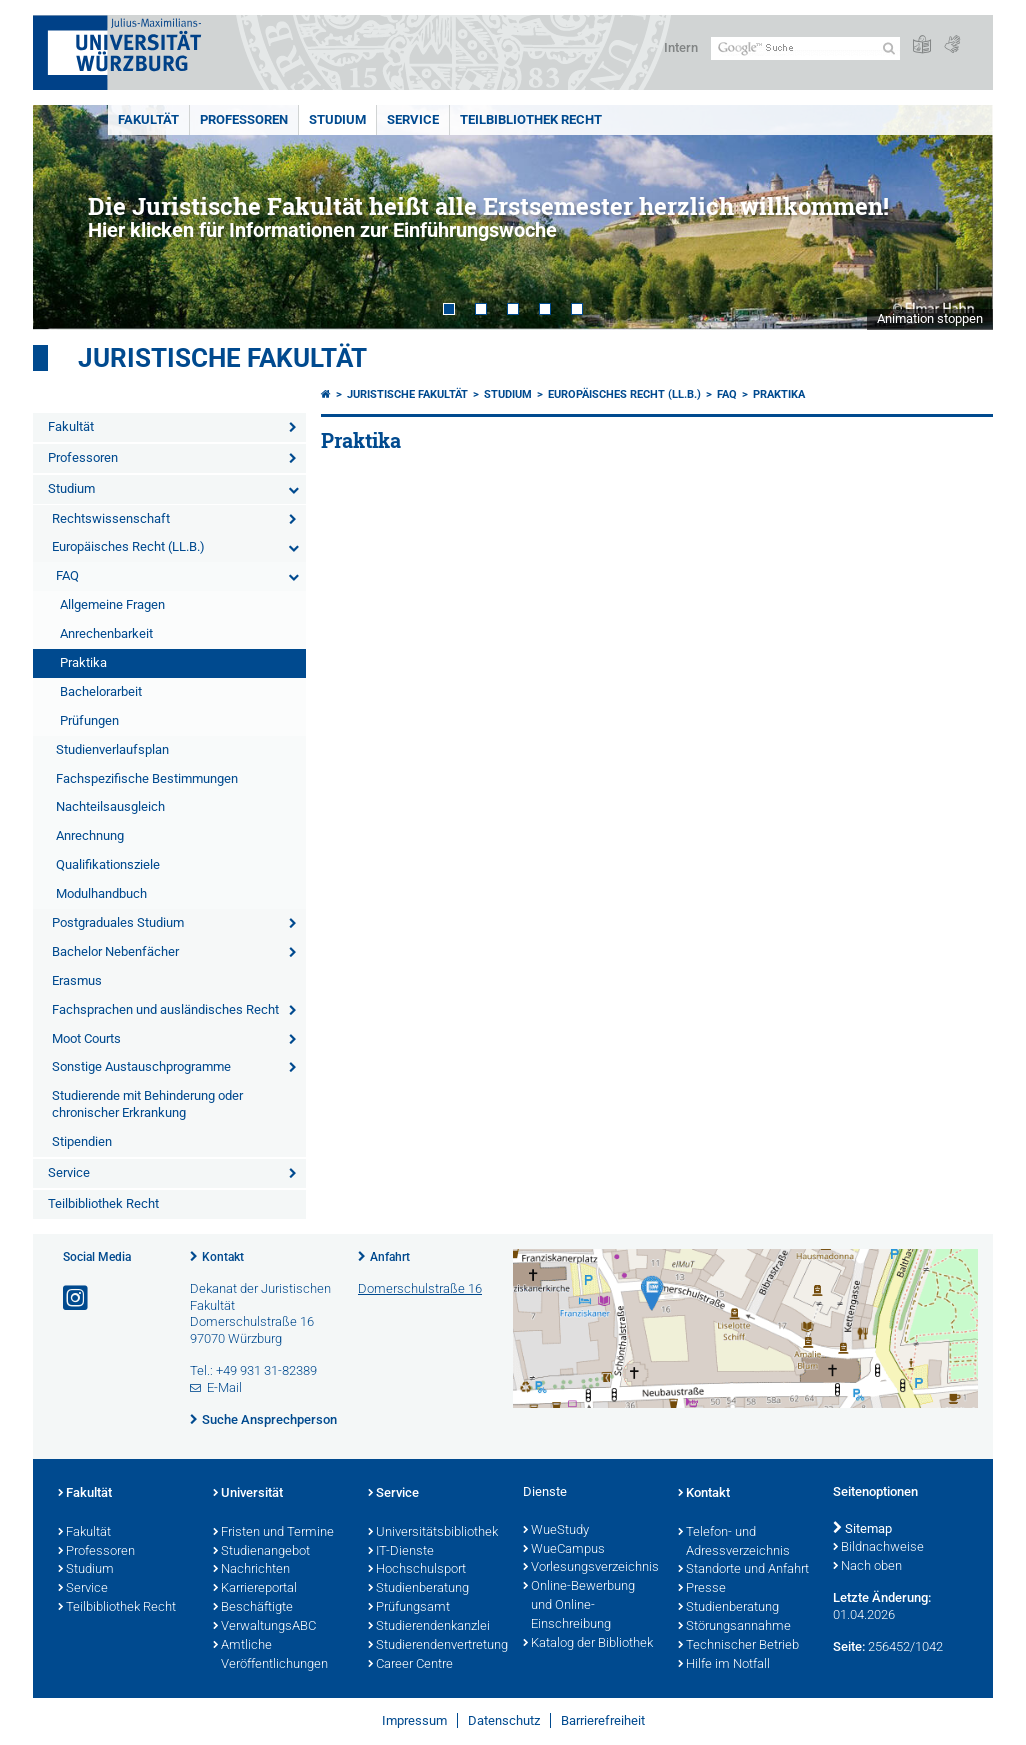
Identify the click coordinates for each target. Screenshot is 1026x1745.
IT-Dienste (401, 1552)
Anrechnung (90, 835)
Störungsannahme (734, 1627)
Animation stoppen (930, 318)
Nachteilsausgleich (110, 806)
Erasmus (77, 980)
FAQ (67, 575)
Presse (702, 1589)
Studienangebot (261, 1552)
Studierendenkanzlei (429, 1627)
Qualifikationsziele (108, 864)
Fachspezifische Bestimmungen (147, 778)
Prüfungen (89, 720)
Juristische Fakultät (222, 358)
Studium (337, 119)
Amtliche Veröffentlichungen (270, 1655)
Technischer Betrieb (738, 1646)
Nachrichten (251, 1570)
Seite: (849, 1646)
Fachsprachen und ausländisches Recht (165, 1009)
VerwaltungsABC (264, 1627)
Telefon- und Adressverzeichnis (734, 1542)
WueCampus (564, 1550)
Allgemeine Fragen (112, 604)
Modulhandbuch (101, 893)
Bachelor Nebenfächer (115, 951)
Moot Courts (86, 1038)
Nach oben (867, 1567)
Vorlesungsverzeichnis (590, 1568)
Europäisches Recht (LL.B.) (128, 546)
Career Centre (410, 1665)
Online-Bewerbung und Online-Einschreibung (579, 1606)
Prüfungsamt (409, 1608)
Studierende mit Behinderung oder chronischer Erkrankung (147, 1104)
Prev (68, 217)
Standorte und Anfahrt (743, 1570)
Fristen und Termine (273, 1533)
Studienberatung (418, 1589)
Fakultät (148, 119)
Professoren (244, 119)
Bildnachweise (878, 1548)
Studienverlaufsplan (112, 749)
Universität (248, 1494)
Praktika (83, 662)
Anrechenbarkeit (106, 633)
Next (958, 217)
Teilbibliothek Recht (531, 119)
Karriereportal (255, 1589)
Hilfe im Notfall (724, 1665)
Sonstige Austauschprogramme (141, 1066)
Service (413, 119)
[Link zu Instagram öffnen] (77, 1298)
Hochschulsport (417, 1570)
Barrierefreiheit (603, 1720)
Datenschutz (504, 1720)
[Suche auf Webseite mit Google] (805, 48)
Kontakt (223, 1257)
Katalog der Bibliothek (588, 1644)
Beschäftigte (253, 1608)
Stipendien (82, 1141)
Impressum (414, 1720)
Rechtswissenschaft (111, 518)
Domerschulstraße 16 (420, 1288)
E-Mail (224, 1387)
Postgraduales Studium (118, 922)
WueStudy (556, 1531)
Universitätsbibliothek (433, 1533)
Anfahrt (390, 1257)
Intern (681, 47)
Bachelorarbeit (101, 691)
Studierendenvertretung (435, 1646)
